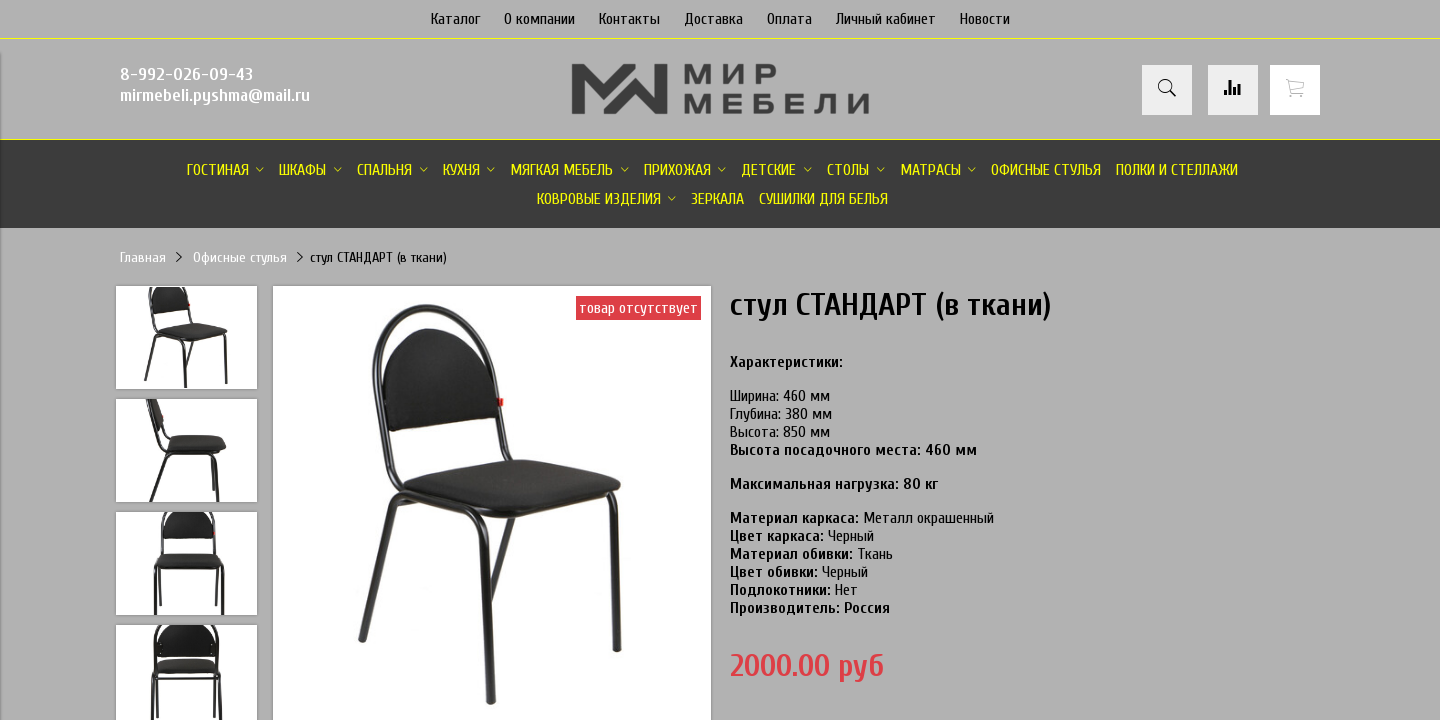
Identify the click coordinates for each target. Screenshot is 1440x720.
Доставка (713, 19)
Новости (985, 19)
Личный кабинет (886, 19)
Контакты (629, 19)
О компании (539, 19)
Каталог (455, 19)
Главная (143, 257)
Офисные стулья (240, 257)
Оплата (789, 19)
